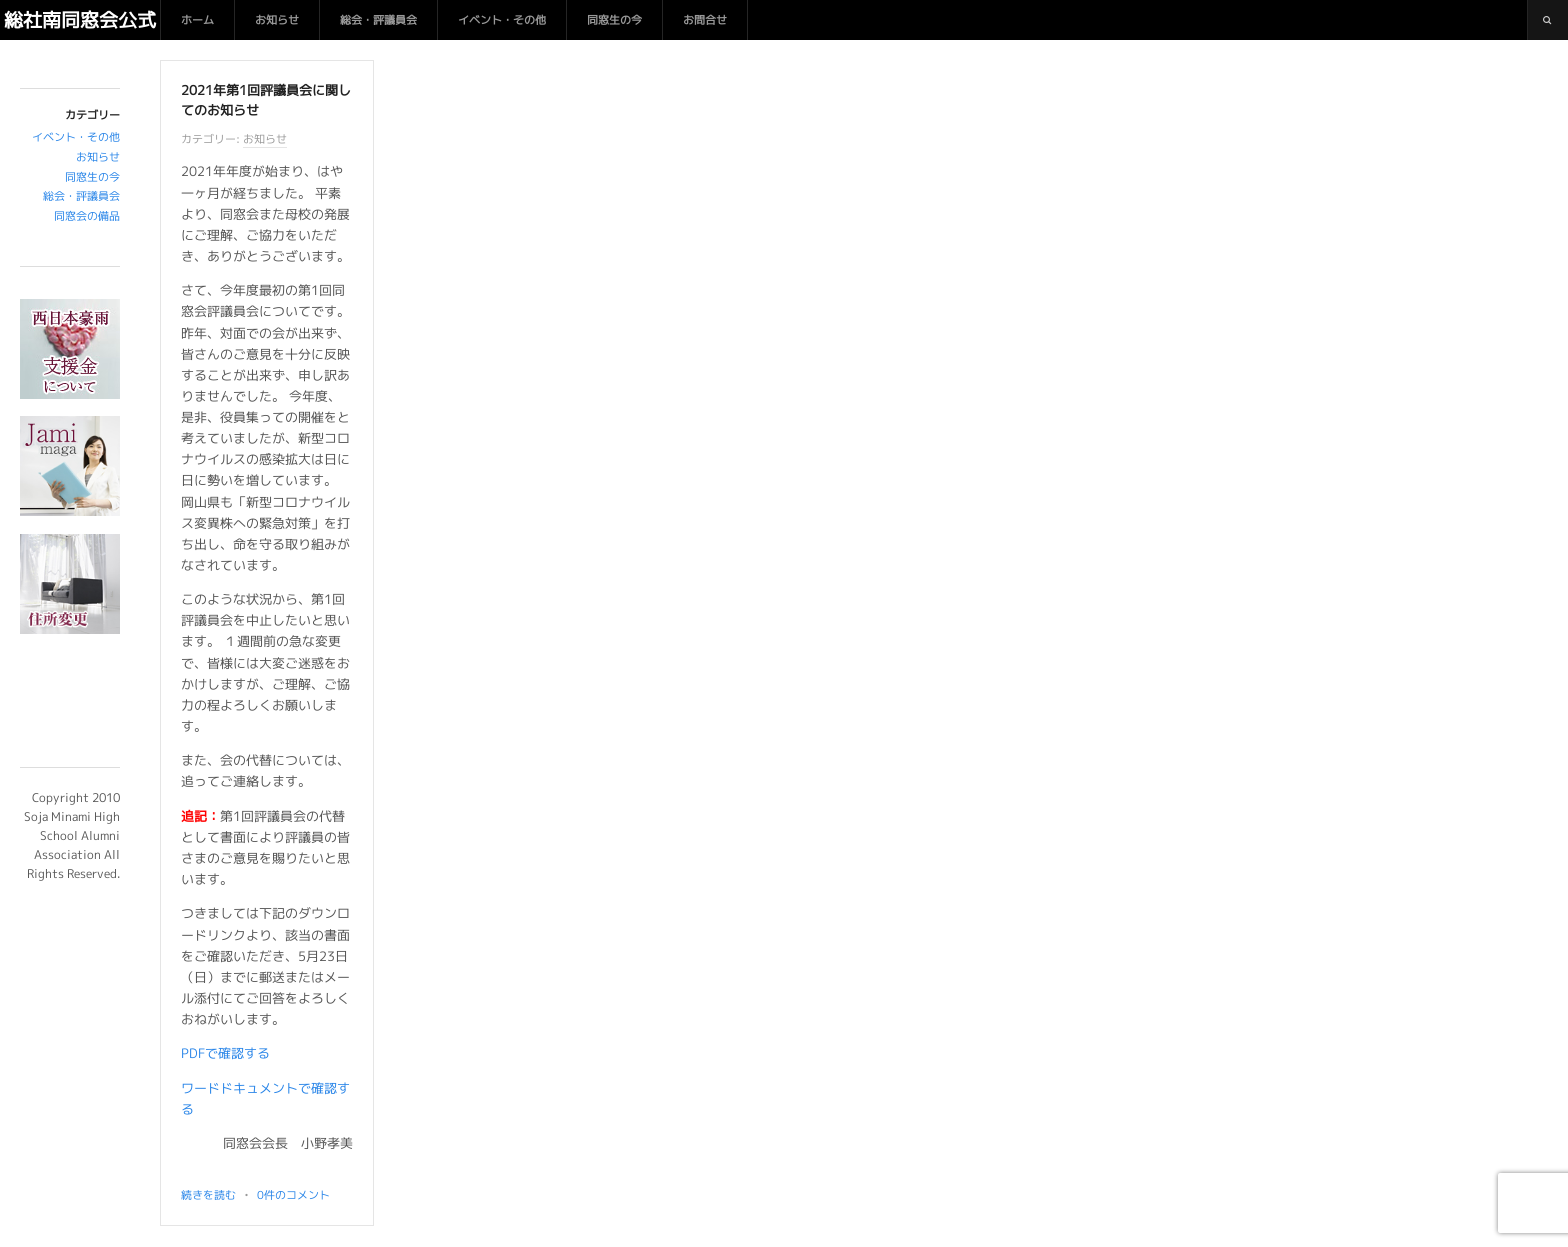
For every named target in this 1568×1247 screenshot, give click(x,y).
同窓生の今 (614, 20)
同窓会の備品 (87, 216)
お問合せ (705, 20)
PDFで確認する (225, 1053)
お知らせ (277, 20)
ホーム (197, 20)
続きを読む (208, 1195)
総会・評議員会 (378, 20)
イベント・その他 (502, 20)
